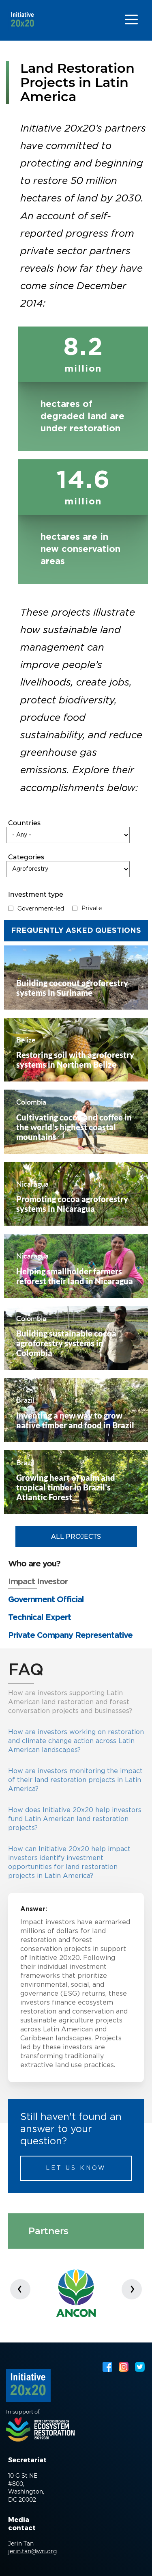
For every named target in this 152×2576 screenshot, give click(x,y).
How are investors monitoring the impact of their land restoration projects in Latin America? (75, 1780)
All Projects (76, 1536)
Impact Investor (38, 1581)
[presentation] (20, 2289)
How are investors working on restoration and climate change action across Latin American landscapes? (76, 1741)
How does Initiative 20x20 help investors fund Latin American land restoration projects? (74, 1819)
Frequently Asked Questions (76, 931)
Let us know (76, 2168)
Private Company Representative (70, 1635)
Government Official (46, 1599)
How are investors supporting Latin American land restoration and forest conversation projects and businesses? (70, 1702)
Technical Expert (39, 1617)
